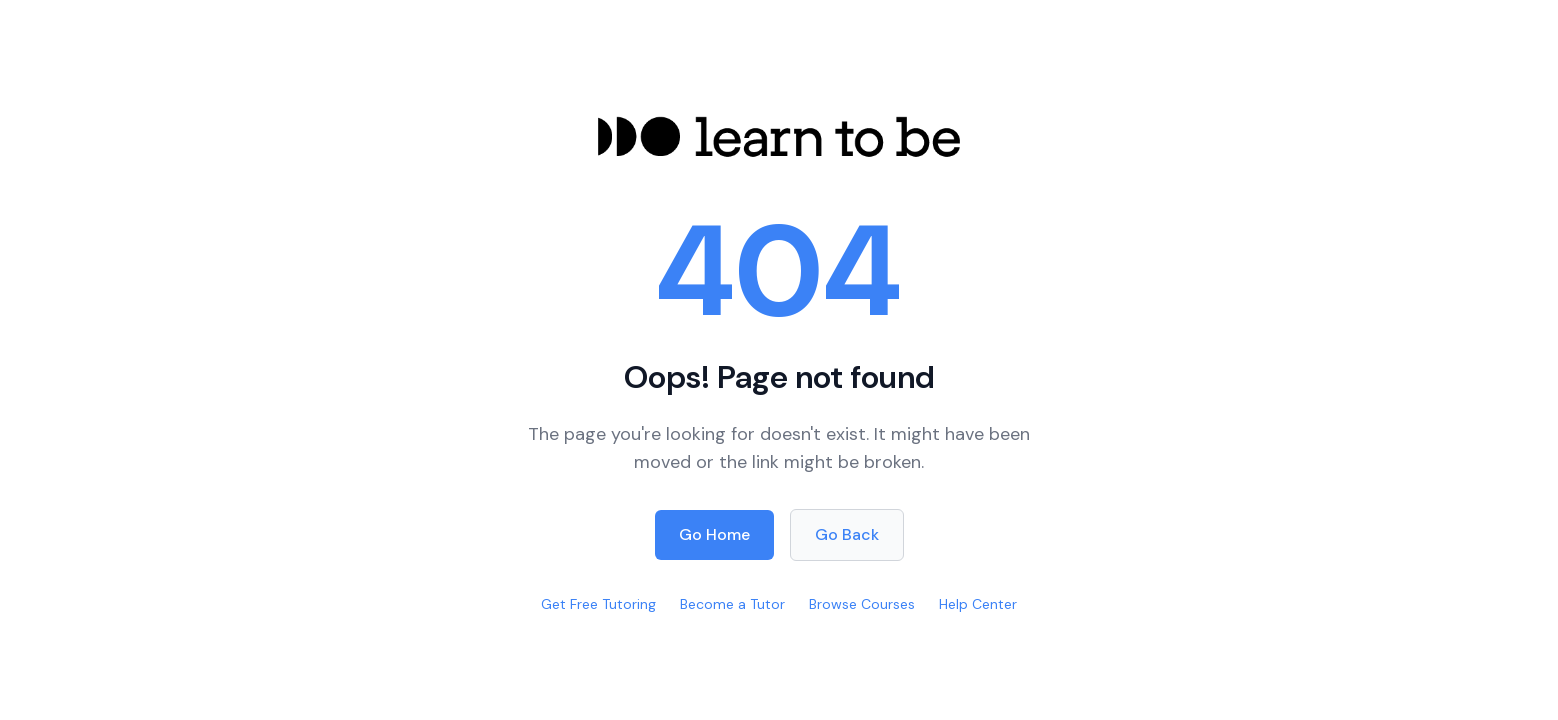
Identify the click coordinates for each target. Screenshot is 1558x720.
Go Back (847, 534)
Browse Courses (862, 604)
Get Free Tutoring (598, 604)
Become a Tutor (732, 604)
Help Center (978, 604)
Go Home (714, 534)
